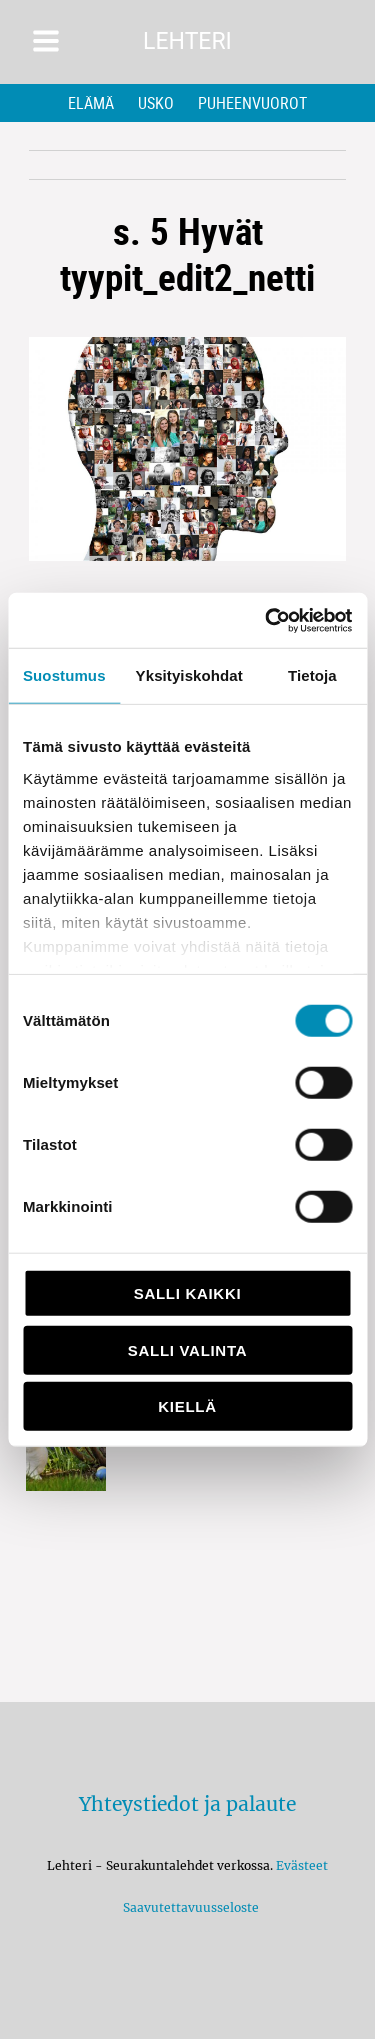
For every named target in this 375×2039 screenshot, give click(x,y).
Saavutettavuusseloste (188, 1907)
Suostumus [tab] (64, 675)
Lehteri (187, 41)
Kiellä (187, 1406)
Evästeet (302, 1865)
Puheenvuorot (252, 103)
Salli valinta (187, 1349)
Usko (156, 103)
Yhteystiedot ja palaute (187, 1804)
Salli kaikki (188, 1293)
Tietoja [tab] (312, 675)
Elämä (91, 103)
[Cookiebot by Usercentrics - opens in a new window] (267, 620)
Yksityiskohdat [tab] (189, 675)
